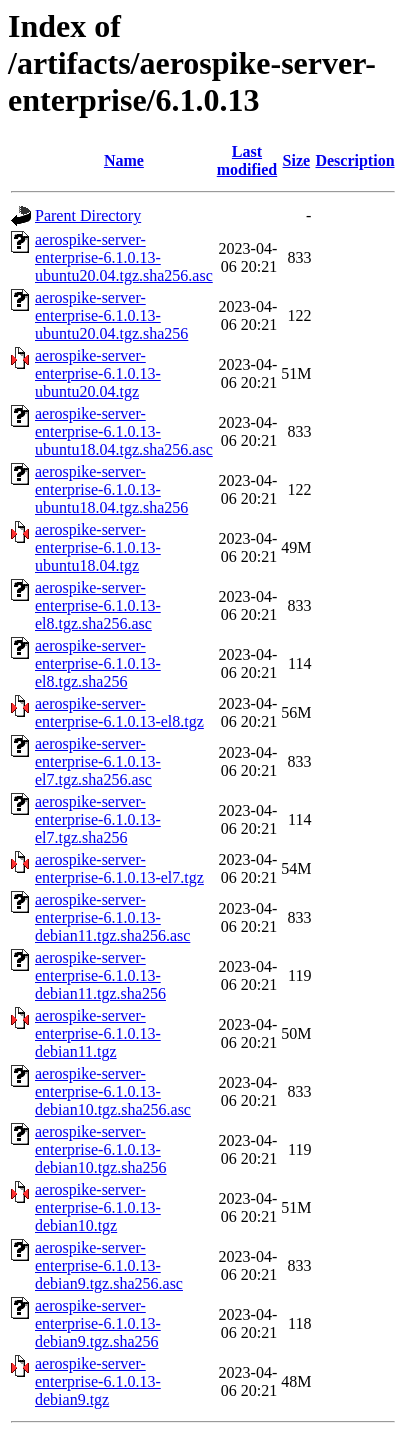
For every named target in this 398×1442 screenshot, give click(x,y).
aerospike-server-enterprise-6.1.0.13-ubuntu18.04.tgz (98, 547)
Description (354, 160)
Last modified (247, 160)
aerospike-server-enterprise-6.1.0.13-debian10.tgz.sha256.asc (113, 1091)
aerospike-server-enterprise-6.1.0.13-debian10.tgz (98, 1207)
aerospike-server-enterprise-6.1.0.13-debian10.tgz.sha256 (101, 1149)
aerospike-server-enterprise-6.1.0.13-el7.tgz (119, 868)
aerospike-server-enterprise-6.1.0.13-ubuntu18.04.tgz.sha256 (111, 489)
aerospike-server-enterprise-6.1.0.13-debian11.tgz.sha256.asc (112, 917)
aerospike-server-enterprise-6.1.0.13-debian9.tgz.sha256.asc (109, 1265)
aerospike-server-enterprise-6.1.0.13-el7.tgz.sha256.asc (98, 761)
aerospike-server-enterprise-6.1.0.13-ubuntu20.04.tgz (98, 373)
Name (124, 160)
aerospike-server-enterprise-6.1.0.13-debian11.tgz (98, 1033)
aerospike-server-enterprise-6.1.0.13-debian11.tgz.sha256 (100, 975)
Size (297, 160)
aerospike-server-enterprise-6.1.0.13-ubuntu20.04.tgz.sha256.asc (124, 257)
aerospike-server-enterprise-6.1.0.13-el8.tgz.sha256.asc (98, 605)
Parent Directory (88, 215)
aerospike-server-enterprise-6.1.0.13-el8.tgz (119, 712)
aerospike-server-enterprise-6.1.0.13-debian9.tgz (98, 1381)
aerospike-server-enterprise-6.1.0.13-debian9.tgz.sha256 (98, 1323)
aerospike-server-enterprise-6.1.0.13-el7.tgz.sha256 (98, 819)
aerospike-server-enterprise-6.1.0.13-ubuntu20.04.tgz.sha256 (111, 315)
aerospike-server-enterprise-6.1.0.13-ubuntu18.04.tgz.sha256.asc (124, 431)
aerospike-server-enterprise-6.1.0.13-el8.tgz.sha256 (98, 663)
